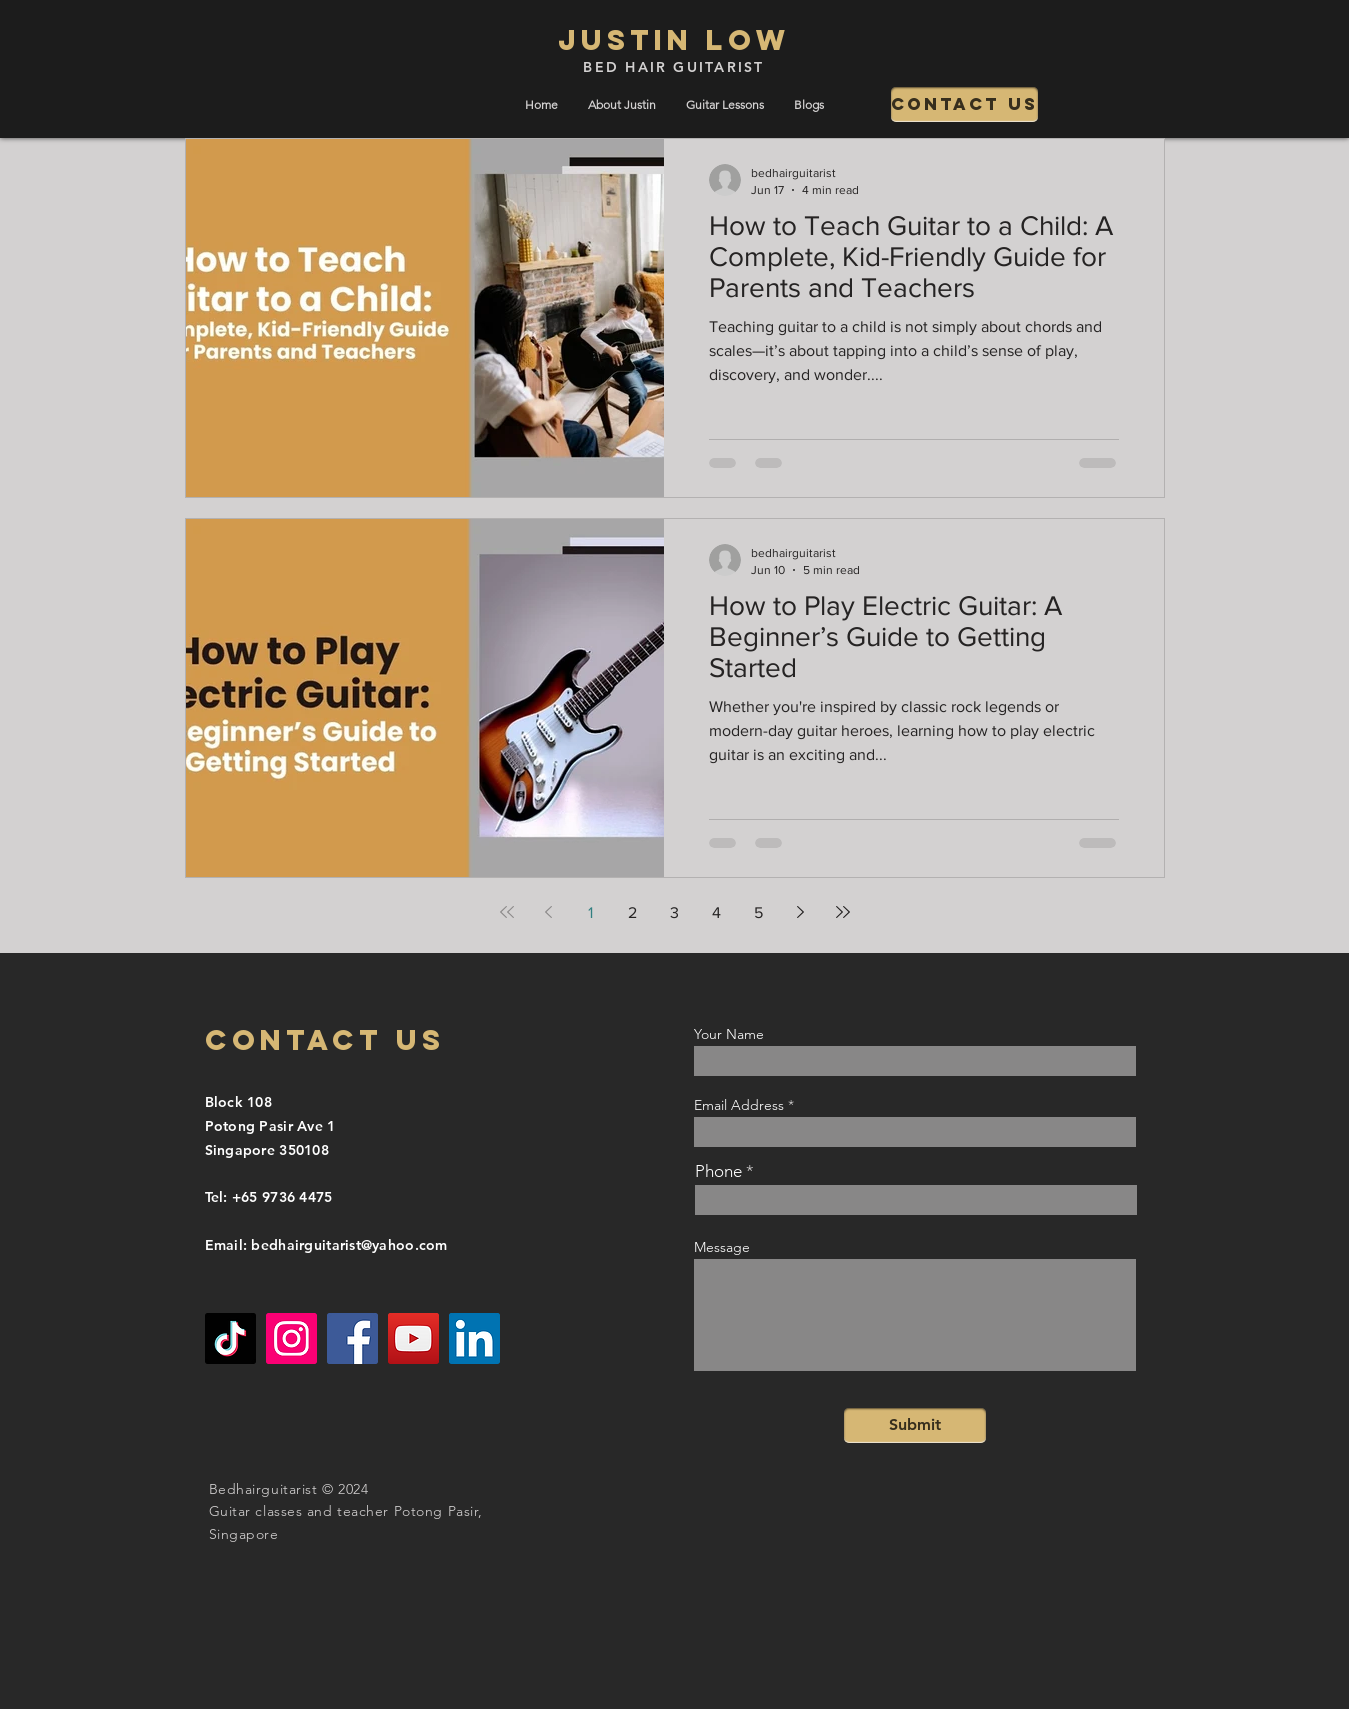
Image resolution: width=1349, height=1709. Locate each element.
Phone (718, 1171)
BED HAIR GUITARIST (673, 67)
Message (722, 1247)
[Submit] (915, 1425)
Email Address (739, 1105)
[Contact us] (964, 104)
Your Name (729, 1034)
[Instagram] (291, 1338)
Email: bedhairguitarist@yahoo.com (326, 1245)
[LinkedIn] (474, 1338)
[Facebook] (352, 1338)
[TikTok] (230, 1338)
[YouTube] (413, 1338)
